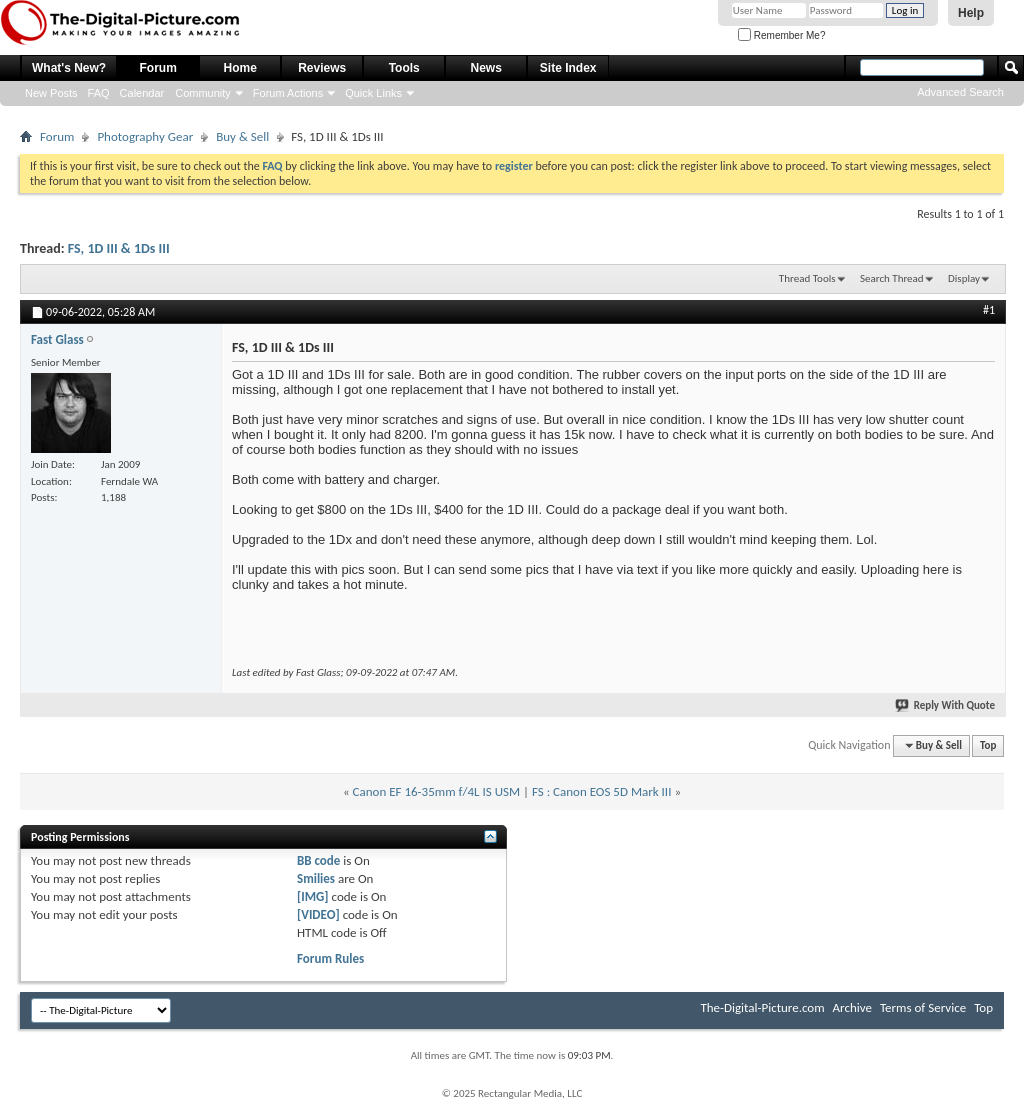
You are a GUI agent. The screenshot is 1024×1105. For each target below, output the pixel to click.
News (486, 68)
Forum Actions (288, 93)
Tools (404, 68)
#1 (989, 310)
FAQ (99, 93)
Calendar (142, 93)
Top (988, 745)
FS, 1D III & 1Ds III (119, 248)
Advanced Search (960, 92)
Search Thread (892, 278)
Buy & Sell (242, 136)
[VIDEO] (318, 914)
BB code (318, 860)
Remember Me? (781, 35)
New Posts (51, 93)
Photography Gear (145, 136)
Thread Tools (807, 278)
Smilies (316, 878)
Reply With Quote (946, 705)
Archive (852, 1007)
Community (203, 93)
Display (964, 278)
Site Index (568, 68)
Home (240, 68)
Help (971, 13)
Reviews (322, 68)
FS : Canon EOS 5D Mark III (601, 791)
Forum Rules (330, 958)
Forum (158, 68)
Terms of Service (923, 1007)
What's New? (69, 68)
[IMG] (313, 896)
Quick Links (373, 93)
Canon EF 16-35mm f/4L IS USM (437, 791)
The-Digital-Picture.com (762, 1007)
